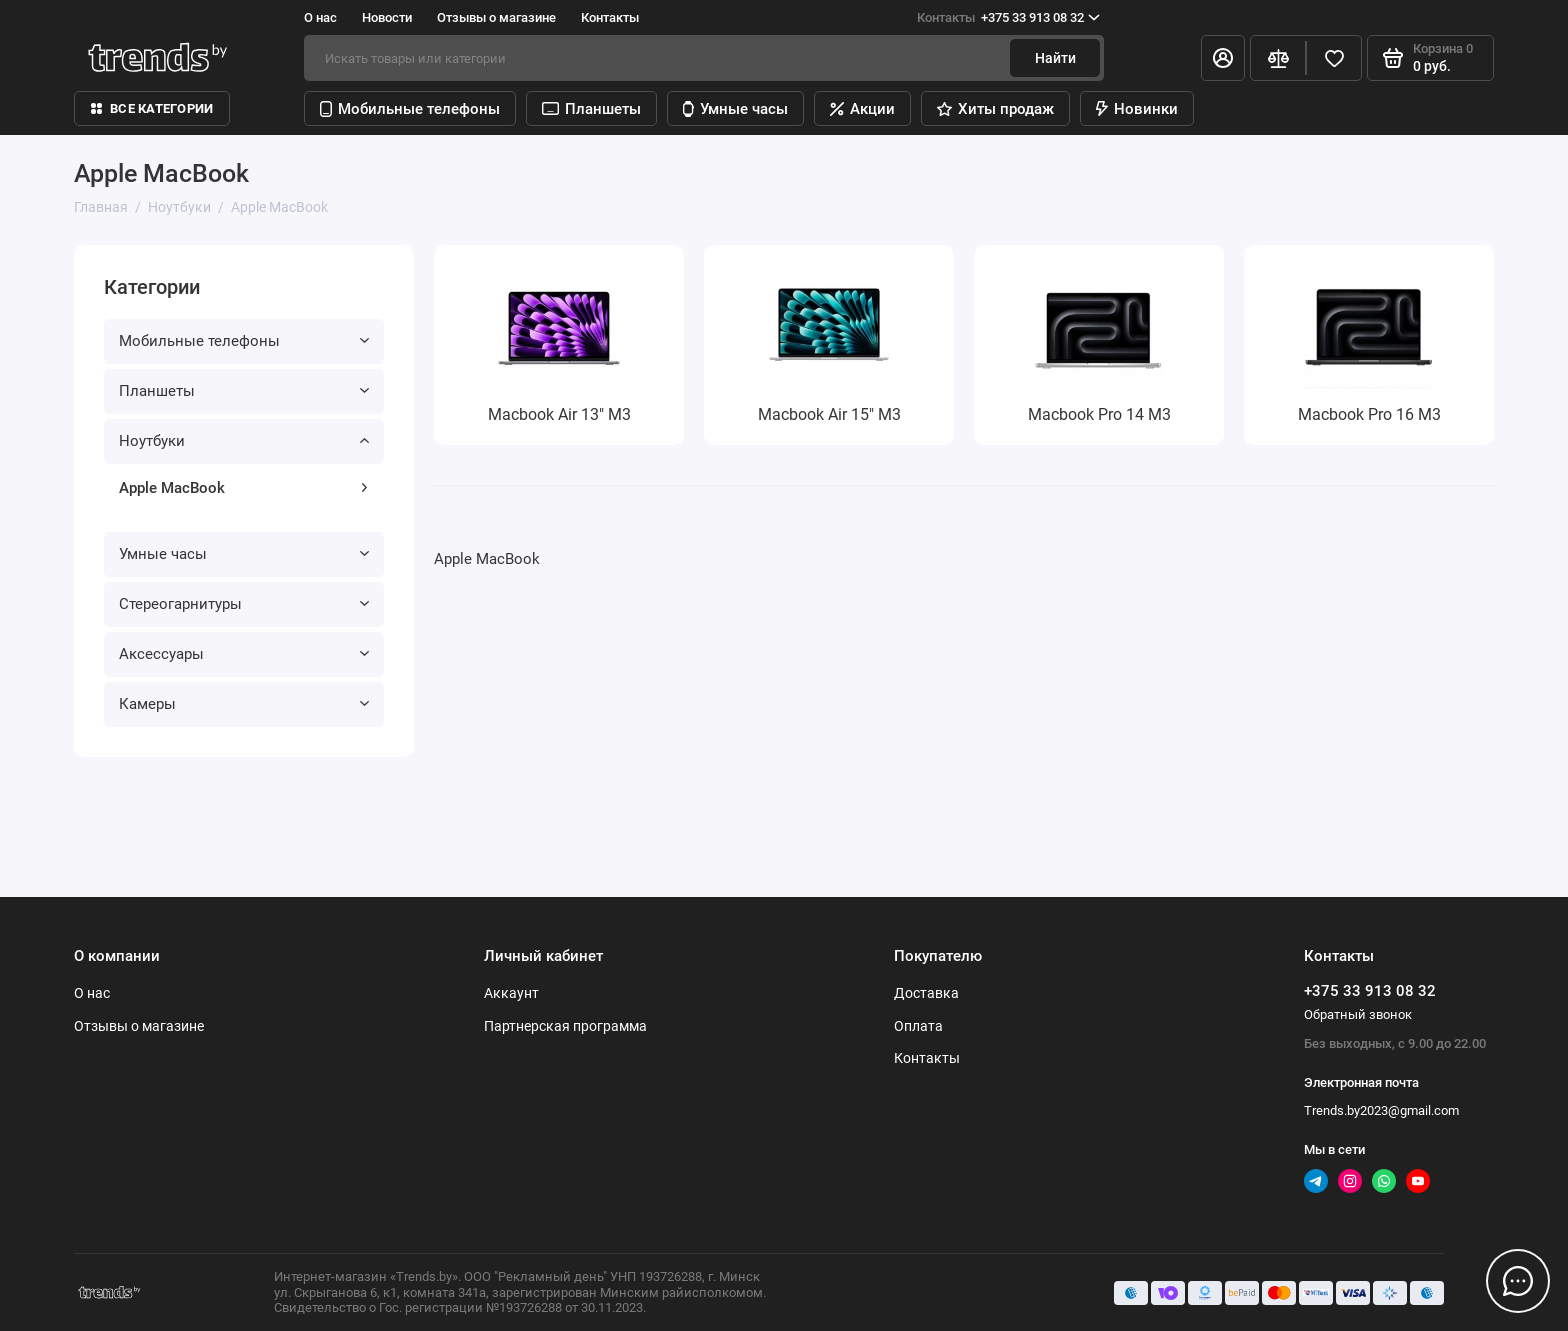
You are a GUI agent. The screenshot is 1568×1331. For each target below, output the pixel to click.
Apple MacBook (244, 488)
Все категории (152, 108)
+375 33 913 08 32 (1008, 18)
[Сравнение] (1278, 58)
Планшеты (591, 109)
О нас (320, 17)
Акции (862, 109)
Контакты (610, 17)
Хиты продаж (995, 109)
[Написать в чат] (1518, 1281)
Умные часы (735, 109)
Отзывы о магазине (496, 17)
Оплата (918, 1026)
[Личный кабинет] (1223, 58)
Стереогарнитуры (244, 604)
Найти (1055, 58)
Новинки (1137, 109)
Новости (387, 17)
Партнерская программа (565, 1026)
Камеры (244, 704)
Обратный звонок (1358, 1014)
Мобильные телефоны (410, 109)
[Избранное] (1334, 58)
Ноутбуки (244, 441)
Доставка (926, 993)
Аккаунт (511, 993)
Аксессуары (244, 654)
